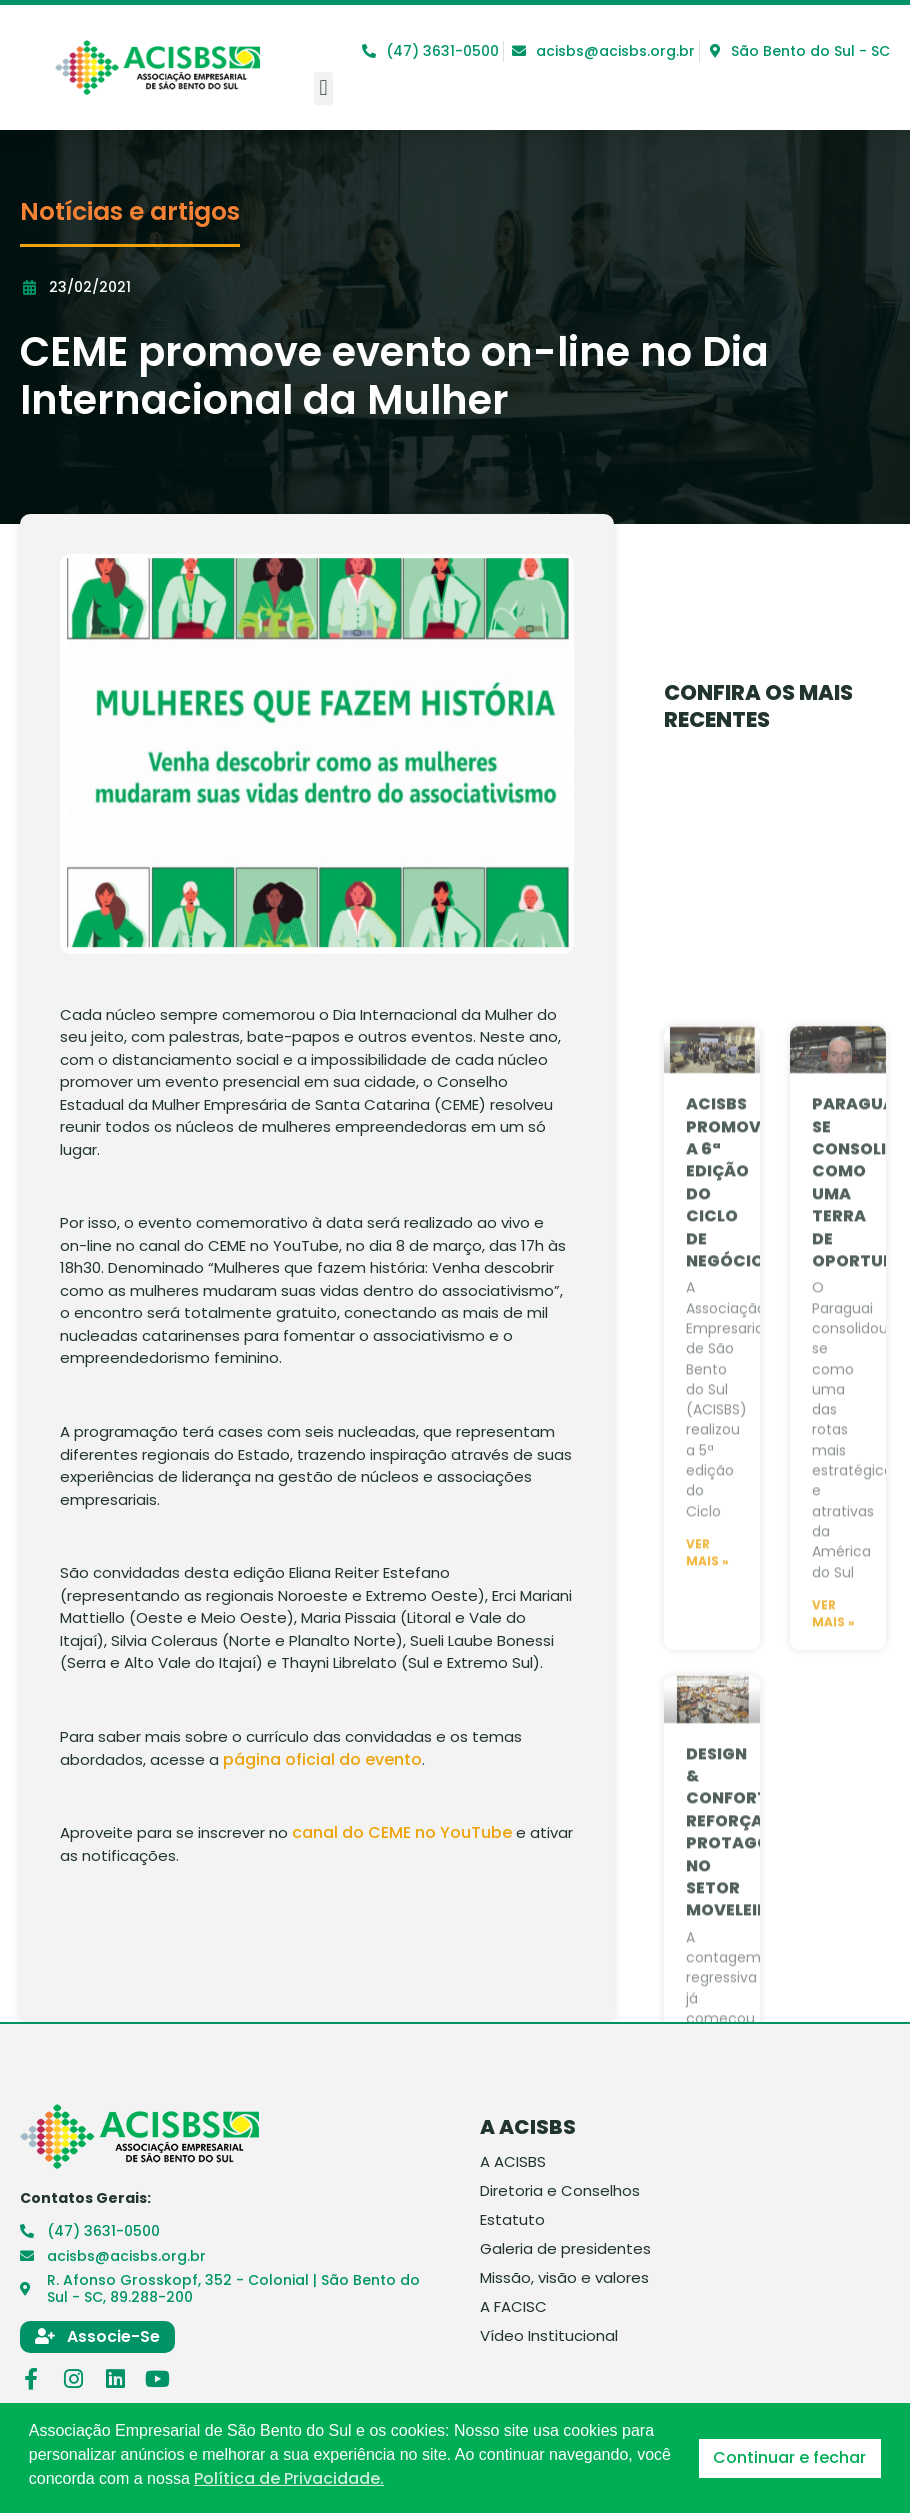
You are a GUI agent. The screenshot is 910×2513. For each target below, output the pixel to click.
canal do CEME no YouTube (402, 1832)
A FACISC (513, 2307)
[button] (323, 88)
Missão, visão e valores (564, 2278)
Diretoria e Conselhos (560, 2191)
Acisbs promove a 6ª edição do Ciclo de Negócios (730, 1724)
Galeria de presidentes (565, 2249)
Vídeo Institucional (549, 2336)
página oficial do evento (322, 1759)
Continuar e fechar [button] (789, 2457)
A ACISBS (513, 2162)
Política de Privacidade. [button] (289, 2479)
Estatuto (512, 2220)
